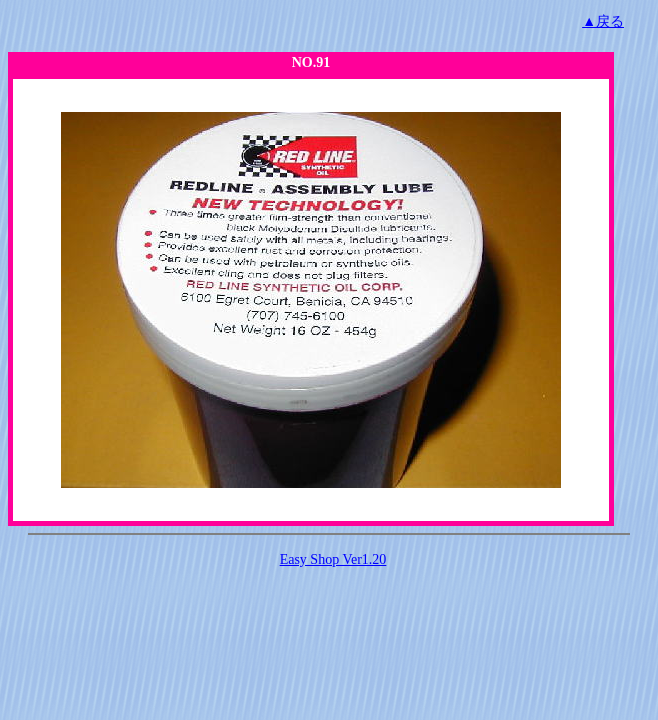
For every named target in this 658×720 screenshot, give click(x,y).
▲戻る (603, 21)
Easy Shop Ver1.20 (333, 559)
